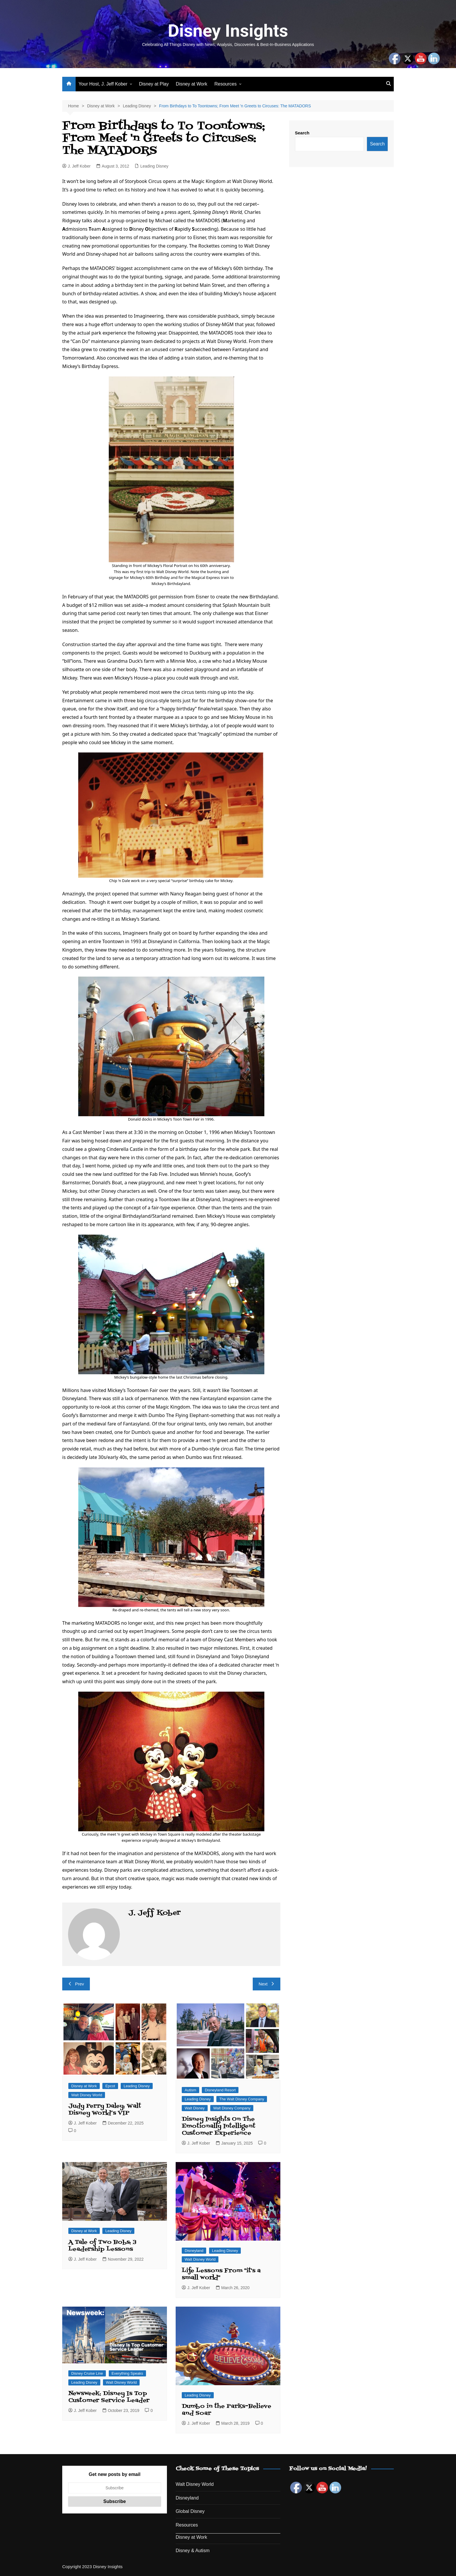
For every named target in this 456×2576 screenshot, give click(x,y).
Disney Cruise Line (87, 2373)
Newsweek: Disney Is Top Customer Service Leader (108, 2397)
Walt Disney (195, 2108)
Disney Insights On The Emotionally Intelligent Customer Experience (218, 2126)
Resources (225, 83)
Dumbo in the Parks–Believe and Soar (226, 2410)
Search (302, 132)
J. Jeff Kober (76, 166)
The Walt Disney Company (241, 2099)
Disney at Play (154, 83)
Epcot (110, 2086)
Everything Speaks (127, 2373)
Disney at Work (191, 83)
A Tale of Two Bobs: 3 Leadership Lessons (102, 2246)
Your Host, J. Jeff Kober (103, 83)
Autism (190, 2090)
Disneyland (194, 2250)
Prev (76, 1983)
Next (267, 1983)
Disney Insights (228, 30)
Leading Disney (154, 166)
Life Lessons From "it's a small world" (221, 2274)
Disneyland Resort (220, 2090)
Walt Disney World (86, 2095)
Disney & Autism (192, 2550)
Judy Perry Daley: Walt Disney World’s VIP (104, 2110)
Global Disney (190, 2511)
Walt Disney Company (231, 2108)
